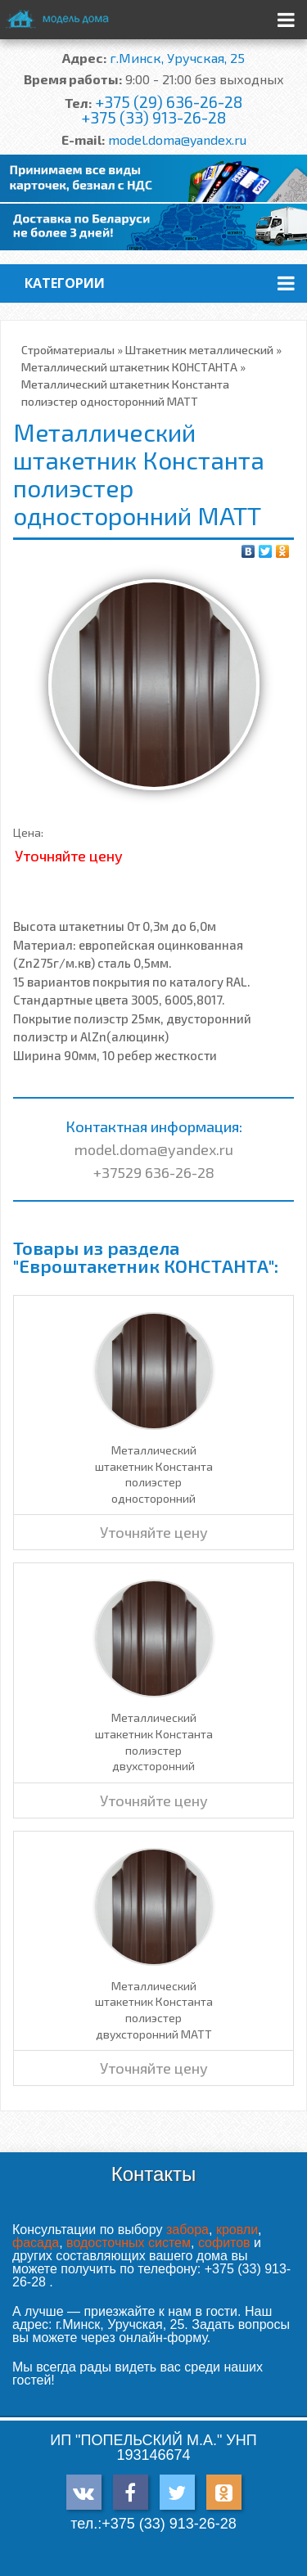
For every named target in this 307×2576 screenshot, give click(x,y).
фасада (35, 2243)
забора (187, 2230)
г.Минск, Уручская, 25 (177, 57)
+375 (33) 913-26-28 (153, 117)
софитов (224, 2243)
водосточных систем (128, 2243)
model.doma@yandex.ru (177, 139)
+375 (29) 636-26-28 (168, 101)
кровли (237, 2230)
